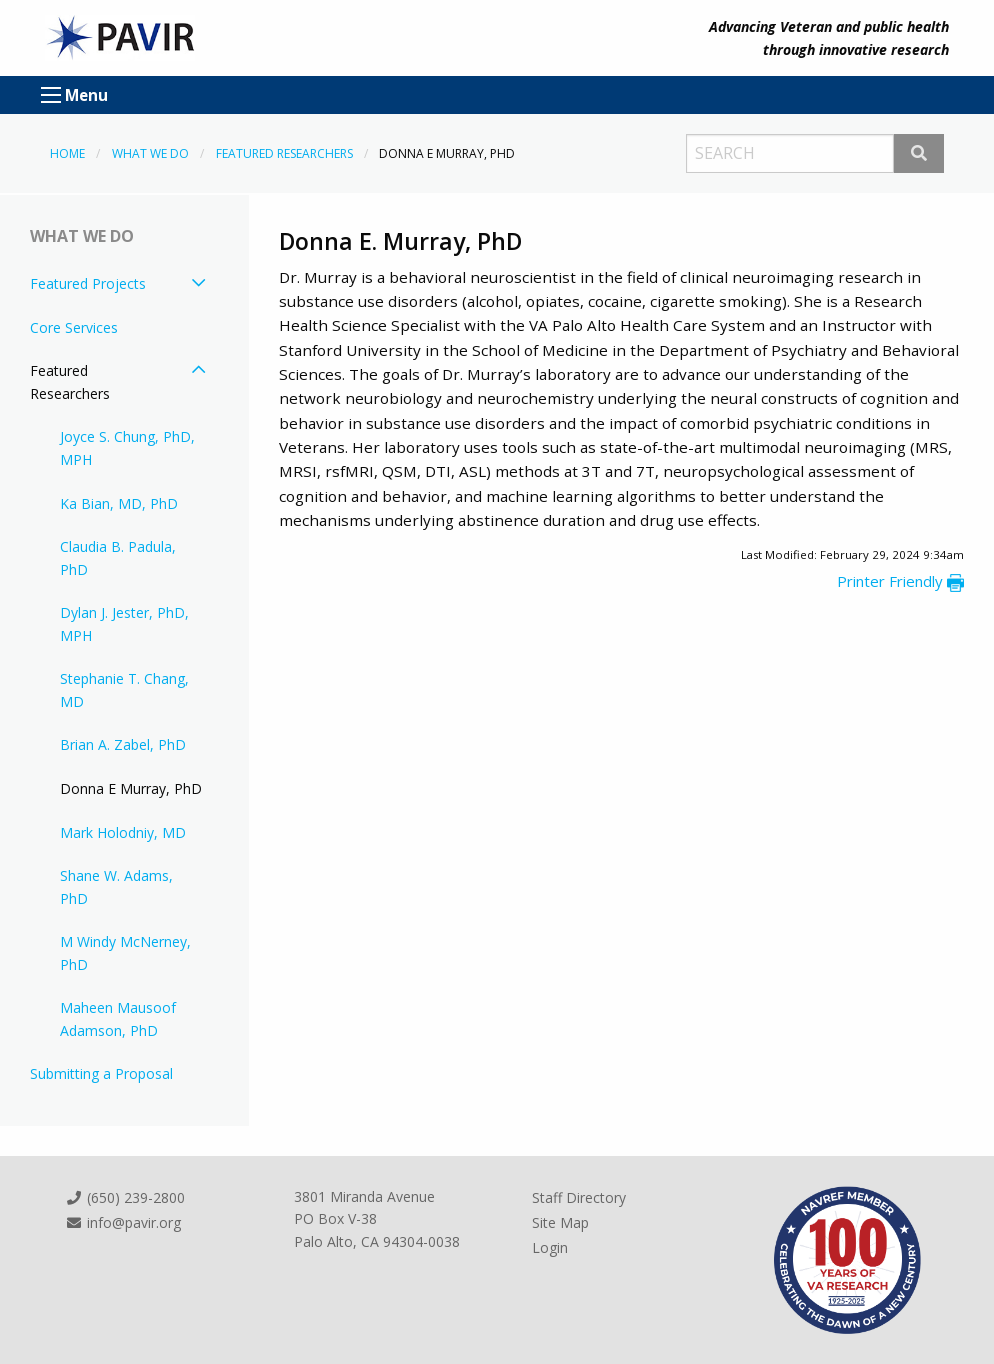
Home (67, 153)
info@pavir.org (123, 1222)
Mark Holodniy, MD (123, 832)
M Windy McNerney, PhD (125, 952)
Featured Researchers (284, 153)
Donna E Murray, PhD (131, 788)
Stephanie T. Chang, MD (124, 689)
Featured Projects (88, 283)
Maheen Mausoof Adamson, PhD (118, 1018)
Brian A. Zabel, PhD (123, 744)
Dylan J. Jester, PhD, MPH (124, 623)
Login (550, 1247)
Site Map (560, 1222)
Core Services (74, 327)
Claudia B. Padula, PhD (118, 557)
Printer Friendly (900, 581)
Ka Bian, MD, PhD (119, 503)
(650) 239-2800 (125, 1197)
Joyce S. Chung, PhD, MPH (127, 447)
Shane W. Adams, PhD (116, 886)
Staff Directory (579, 1197)
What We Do (150, 153)
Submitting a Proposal (101, 1073)
